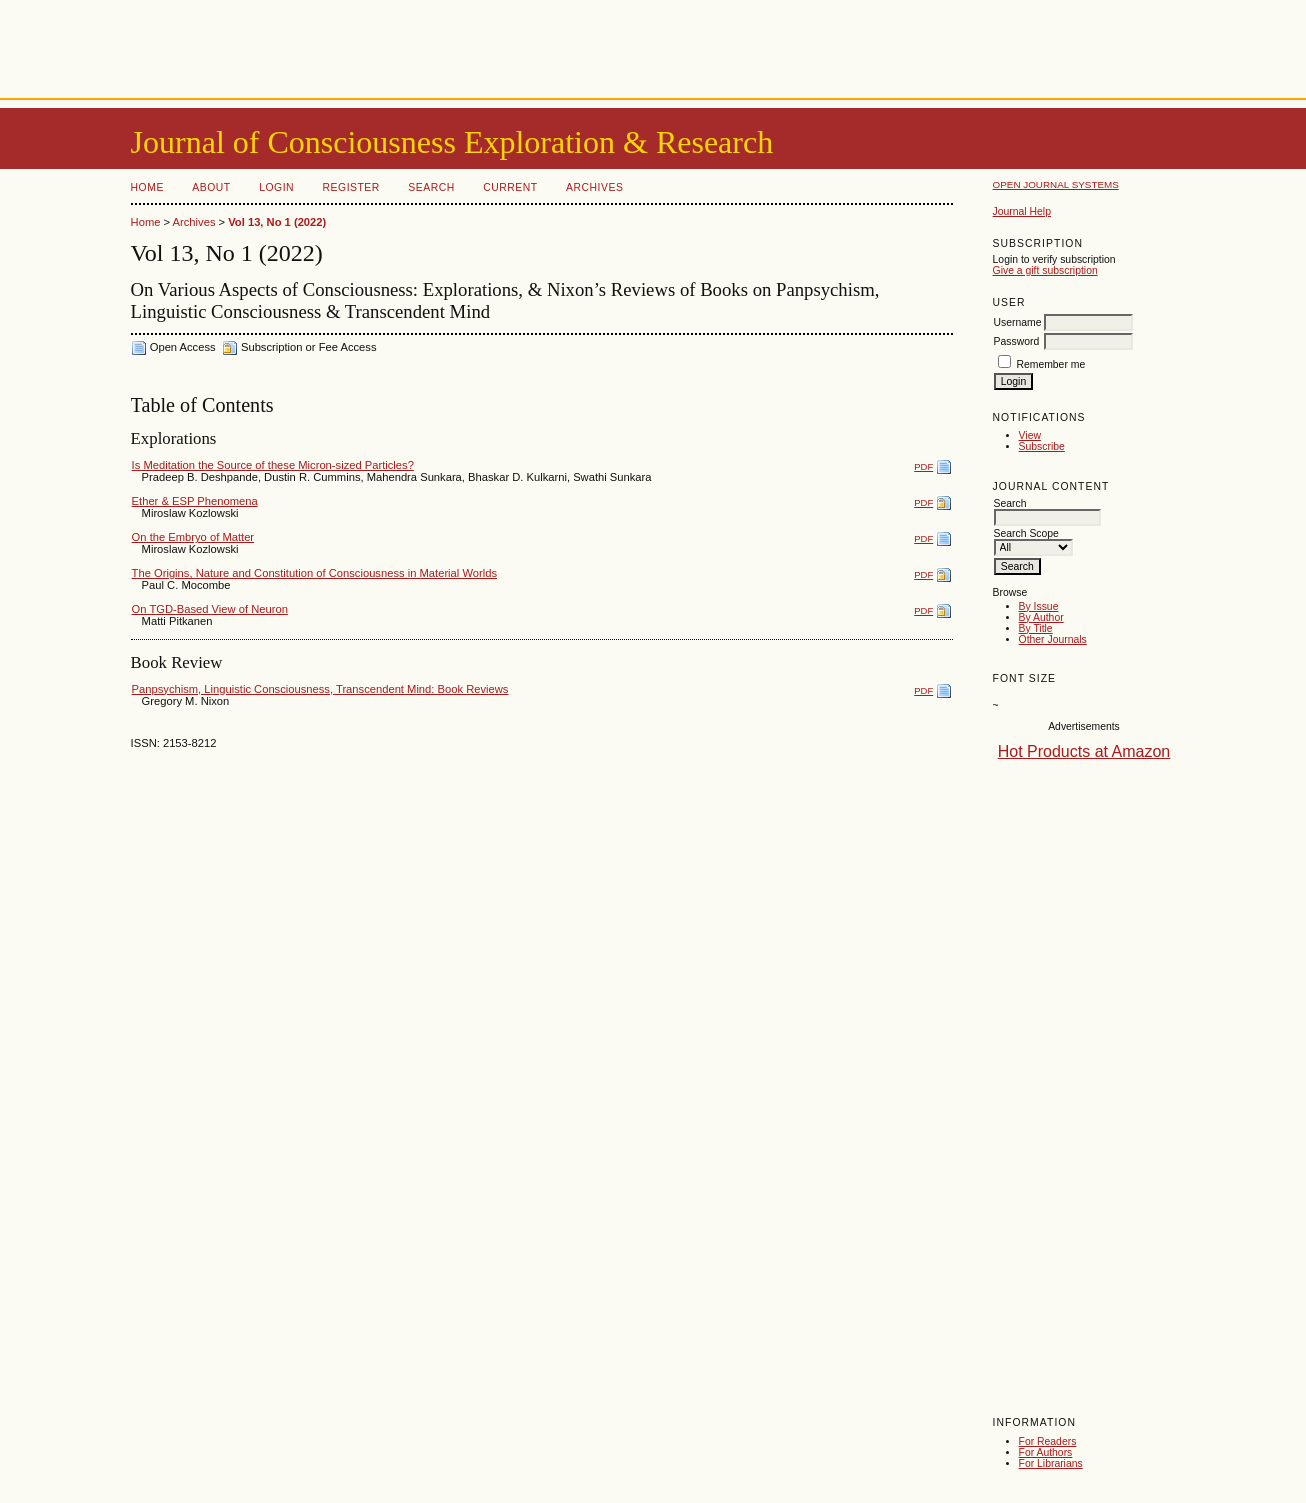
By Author (1041, 617)
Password (1017, 341)
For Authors (1046, 1452)
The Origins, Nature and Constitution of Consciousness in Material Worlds (314, 573)
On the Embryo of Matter (193, 537)
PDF (923, 466)
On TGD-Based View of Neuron (210, 609)
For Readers (1048, 1441)
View (1030, 435)
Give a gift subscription (1045, 270)
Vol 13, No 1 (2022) (277, 222)
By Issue (1039, 606)
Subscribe (1042, 446)
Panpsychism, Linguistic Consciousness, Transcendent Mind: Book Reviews (320, 689)
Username (1018, 322)
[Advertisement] (653, 45)
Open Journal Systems (1056, 184)
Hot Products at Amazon (1084, 751)
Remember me (1050, 364)
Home (147, 187)
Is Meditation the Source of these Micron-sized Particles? (273, 465)
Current (510, 187)
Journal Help (1022, 211)
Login (276, 187)
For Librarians (1051, 1463)
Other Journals (1053, 639)
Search (431, 187)
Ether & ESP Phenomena (195, 501)
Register (351, 187)
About (211, 187)
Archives (594, 187)
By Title (1036, 628)
